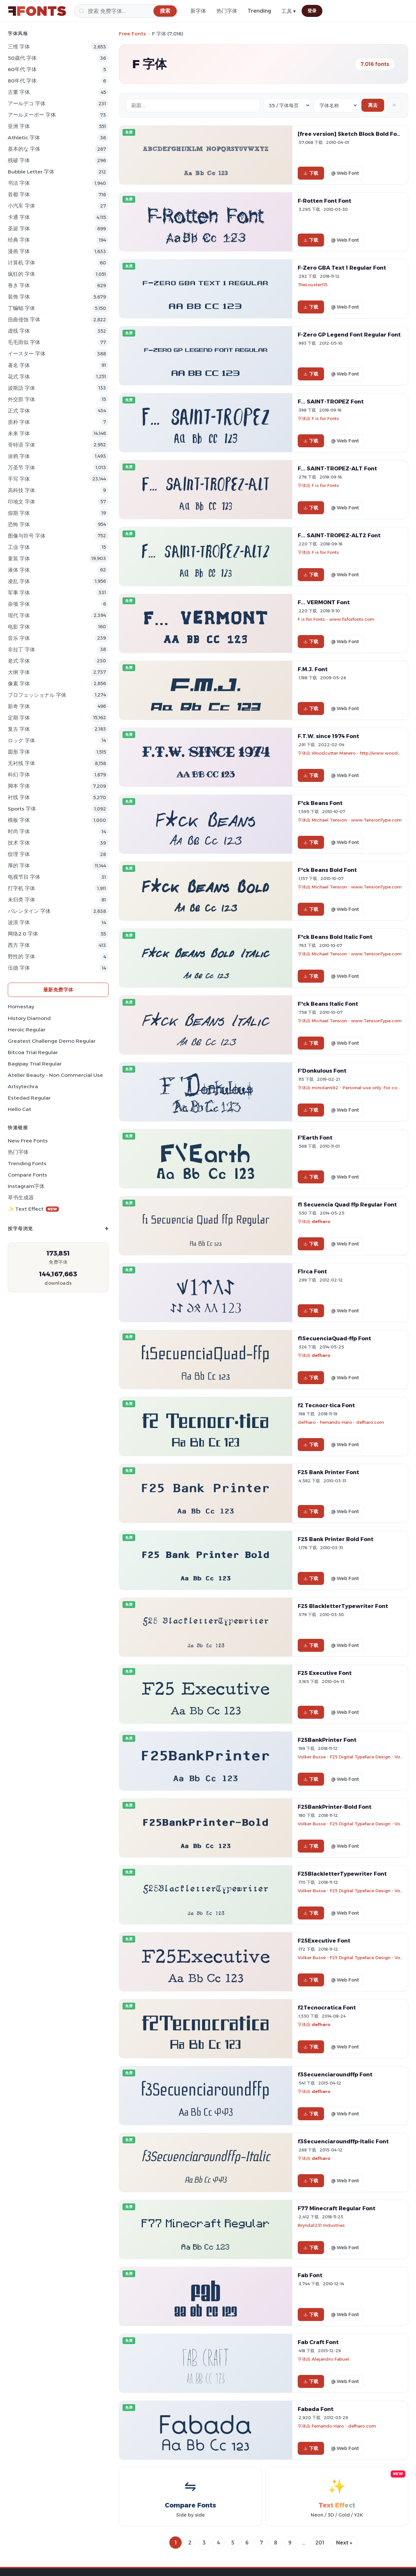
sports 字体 (22, 809)
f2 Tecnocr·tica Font (326, 1405)
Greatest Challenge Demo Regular (52, 1041)
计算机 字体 (21, 263)
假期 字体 (19, 513)
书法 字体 (19, 183)
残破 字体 (19, 160)
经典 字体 (19, 240)
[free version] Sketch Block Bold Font (350, 134)
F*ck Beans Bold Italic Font (335, 937)
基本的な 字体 (24, 149)
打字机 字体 (21, 888)
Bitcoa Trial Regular (33, 1052)
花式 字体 (19, 377)
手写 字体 (19, 479)
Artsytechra (23, 1086)
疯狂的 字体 (21, 274)
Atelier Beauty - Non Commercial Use (55, 1075)
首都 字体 (19, 194)
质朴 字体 (19, 422)
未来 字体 (19, 433)
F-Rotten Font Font (324, 201)
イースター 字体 (27, 354)
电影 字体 (19, 627)
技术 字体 (19, 843)
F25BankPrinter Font (327, 1740)
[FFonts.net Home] (37, 11)
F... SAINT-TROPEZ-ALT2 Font (339, 535)
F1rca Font (312, 1271)
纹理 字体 (19, 854)
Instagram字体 (26, 1186)
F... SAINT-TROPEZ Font (331, 401)
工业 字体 (19, 547)
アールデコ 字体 (27, 103)
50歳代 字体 (22, 58)
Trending (259, 11)
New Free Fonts (28, 1141)
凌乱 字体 (19, 581)
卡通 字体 (19, 217)
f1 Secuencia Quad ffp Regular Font (347, 1204)
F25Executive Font (324, 1940)
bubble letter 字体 (31, 172)
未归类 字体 (21, 900)
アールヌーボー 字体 (32, 115)
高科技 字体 (21, 490)
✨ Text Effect (33, 1209)
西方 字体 (19, 945)
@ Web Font (345, 173)
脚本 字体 (19, 786)
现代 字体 (19, 615)
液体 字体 (19, 570)
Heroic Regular (27, 1030)
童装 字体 (19, 558)
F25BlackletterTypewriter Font (342, 1873)
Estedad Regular (29, 1098)
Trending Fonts (27, 1163)
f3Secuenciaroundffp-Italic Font (343, 2141)
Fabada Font (315, 2409)
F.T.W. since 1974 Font (328, 736)
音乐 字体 (19, 638)
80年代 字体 (22, 81)
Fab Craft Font (318, 2342)
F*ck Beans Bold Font (327, 870)
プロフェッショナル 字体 (37, 695)
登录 (312, 11)
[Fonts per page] (287, 105)
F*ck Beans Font (320, 803)
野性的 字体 (21, 956)
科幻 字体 (19, 775)
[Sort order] (336, 105)
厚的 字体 (19, 865)
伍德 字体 (19, 968)
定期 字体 (19, 718)
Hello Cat (19, 1109)
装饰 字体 (19, 297)
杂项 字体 (19, 604)
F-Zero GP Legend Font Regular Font (349, 334)
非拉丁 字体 (21, 649)
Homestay (21, 1006)
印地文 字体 (21, 502)
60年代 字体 (22, 69)
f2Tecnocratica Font (327, 2007)
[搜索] (126, 11)
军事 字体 (19, 593)
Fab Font (310, 2275)
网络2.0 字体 (23, 934)
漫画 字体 (19, 251)
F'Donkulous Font (322, 1070)
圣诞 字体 (19, 228)
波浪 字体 (19, 922)
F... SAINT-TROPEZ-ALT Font (337, 468)
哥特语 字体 (21, 445)
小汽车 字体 (21, 206)
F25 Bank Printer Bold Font (335, 1539)
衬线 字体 (19, 797)
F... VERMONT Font (324, 602)
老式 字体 (19, 661)
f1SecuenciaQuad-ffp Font (334, 1338)
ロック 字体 (21, 740)
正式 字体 (19, 411)
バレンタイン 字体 (29, 911)
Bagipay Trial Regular (35, 1064)
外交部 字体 (21, 399)
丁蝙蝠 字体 (21, 308)
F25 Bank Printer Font (328, 1472)
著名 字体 (19, 365)
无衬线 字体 (21, 763)
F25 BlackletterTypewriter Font (343, 1606)
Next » (344, 2543)
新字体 (198, 11)
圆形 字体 (19, 752)
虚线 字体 (19, 331)
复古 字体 (19, 729)
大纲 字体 (19, 672)
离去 (373, 105)
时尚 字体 (19, 831)
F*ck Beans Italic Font (328, 1004)
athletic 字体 (24, 137)
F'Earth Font (315, 1137)
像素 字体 (19, 684)
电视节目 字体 (24, 877)
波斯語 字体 (21, 388)
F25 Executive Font (325, 1673)
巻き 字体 (19, 285)
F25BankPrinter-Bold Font (334, 1807)
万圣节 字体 (21, 468)
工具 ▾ (288, 11)
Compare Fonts (27, 1175)
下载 (311, 173)
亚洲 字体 (19, 126)
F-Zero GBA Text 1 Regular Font (342, 267)
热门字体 (226, 11)
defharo (321, 1221)
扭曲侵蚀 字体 (24, 319)
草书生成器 (21, 1197)
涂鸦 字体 (19, 456)
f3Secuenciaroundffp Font (335, 2074)
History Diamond (29, 1018)
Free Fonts (132, 34)
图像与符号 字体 (27, 536)
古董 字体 (19, 92)
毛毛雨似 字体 (24, 342)
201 (319, 2543)
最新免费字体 (58, 990)
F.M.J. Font (313, 669)
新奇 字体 (19, 706)
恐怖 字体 (19, 524)
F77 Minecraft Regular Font (336, 2208)
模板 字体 (19, 820)
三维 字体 (19, 47)
